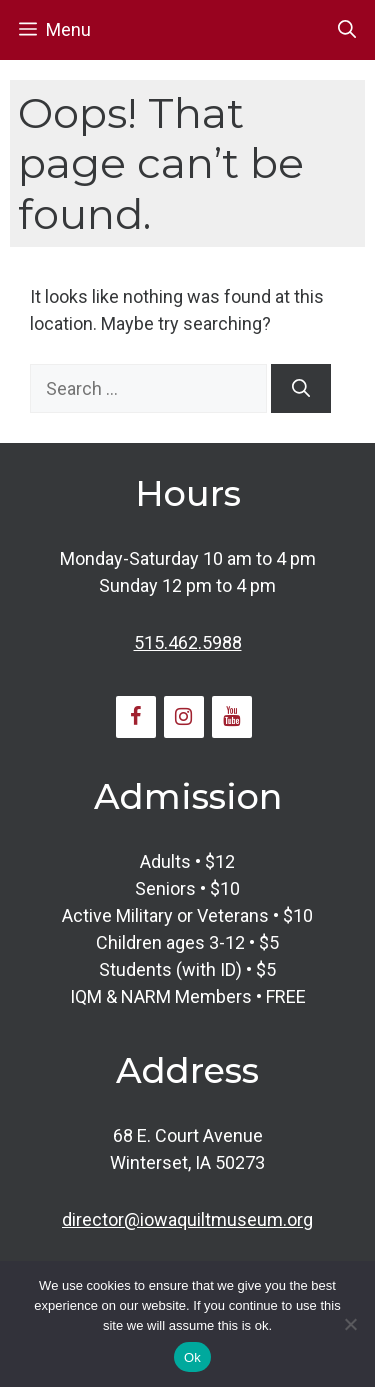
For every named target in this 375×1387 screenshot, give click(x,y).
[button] (347, 30)
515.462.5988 (188, 642)
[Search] (301, 388)
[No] (350, 1324)
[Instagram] (184, 717)
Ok (192, 1357)
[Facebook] (136, 717)
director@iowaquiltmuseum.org (187, 1219)
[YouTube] (232, 717)
